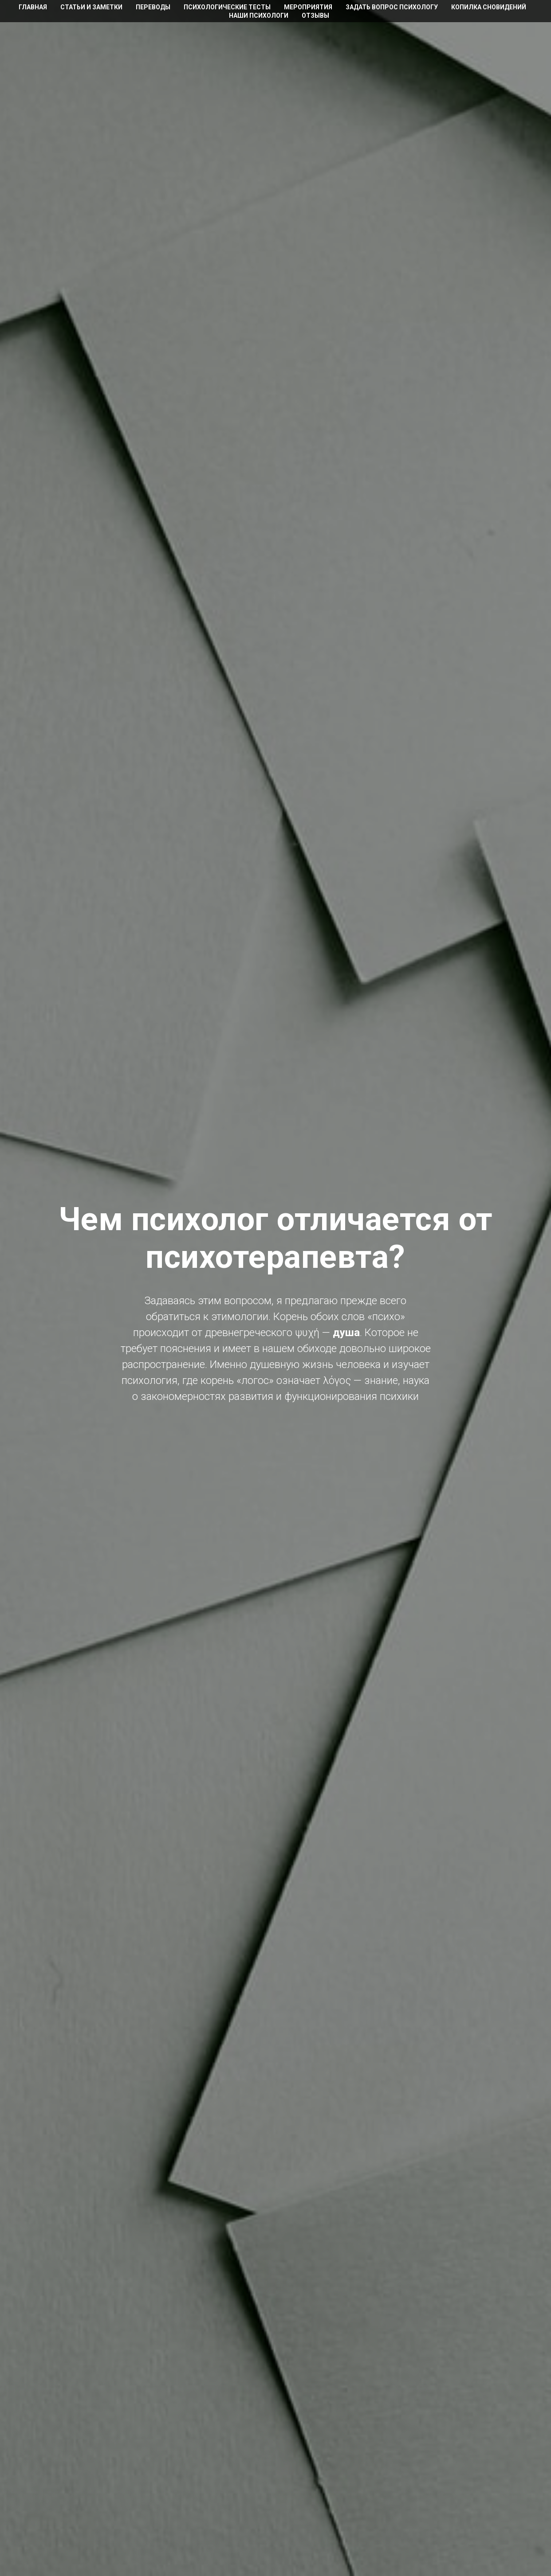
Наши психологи (258, 15)
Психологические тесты (227, 7)
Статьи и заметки (91, 7)
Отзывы (315, 15)
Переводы (153, 7)
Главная (33, 7)
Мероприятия (308, 7)
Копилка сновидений (488, 7)
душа (346, 1332)
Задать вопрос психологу (392, 7)
